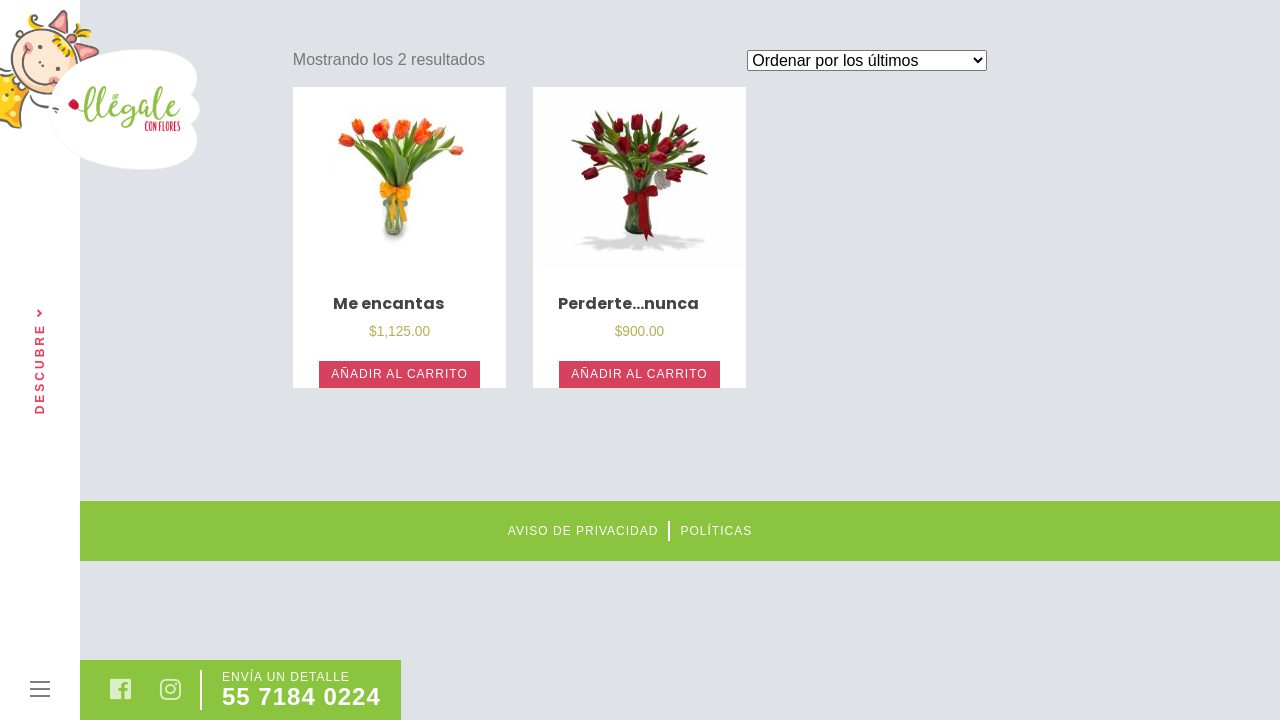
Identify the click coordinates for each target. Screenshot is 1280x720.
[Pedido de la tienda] (867, 60)
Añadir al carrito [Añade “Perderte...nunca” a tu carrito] (639, 374)
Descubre (40, 360)
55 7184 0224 (301, 696)
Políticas (716, 531)
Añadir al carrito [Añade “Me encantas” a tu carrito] (399, 374)
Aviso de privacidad (583, 531)
